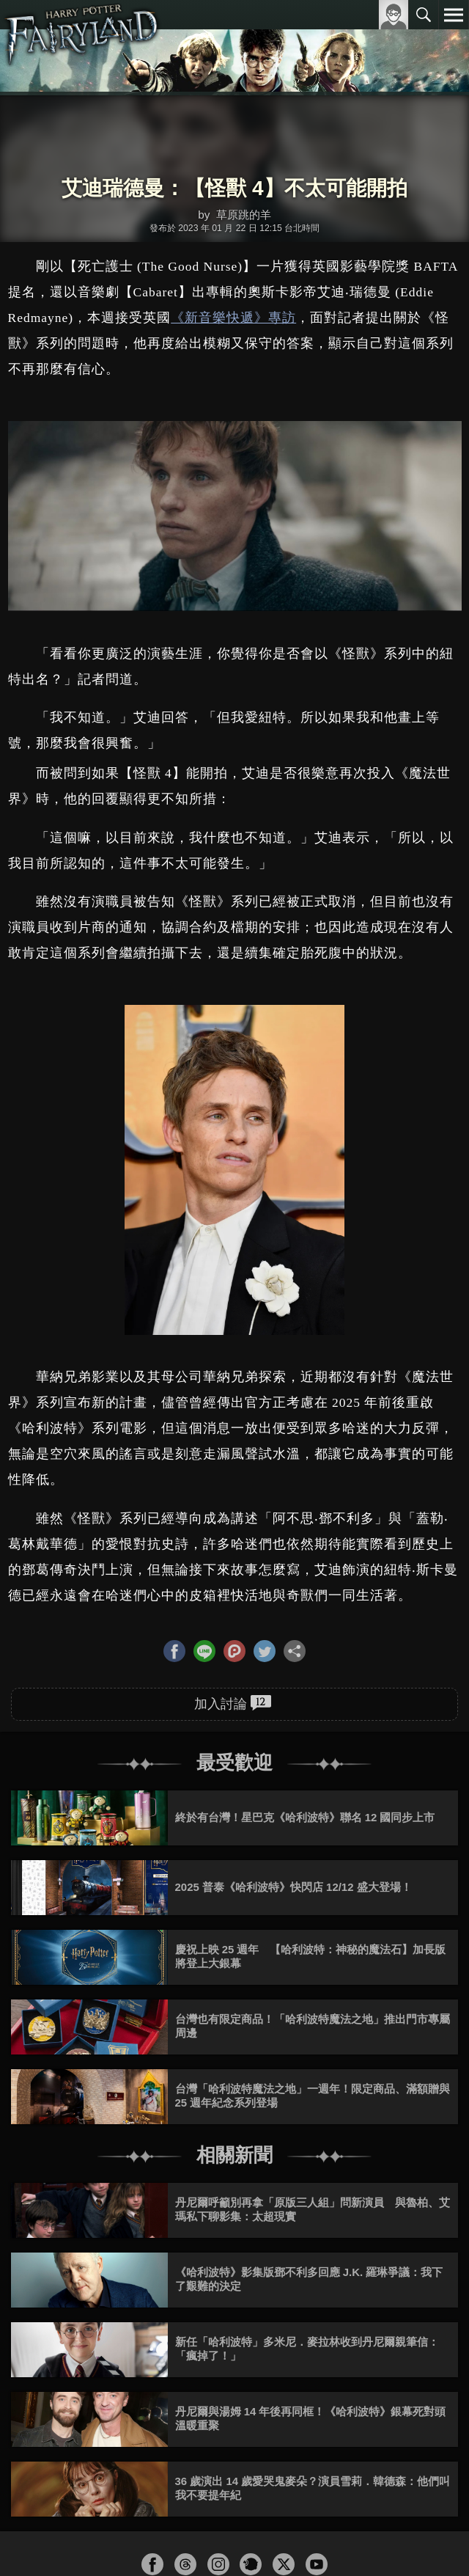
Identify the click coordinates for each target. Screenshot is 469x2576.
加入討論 (232, 1703)
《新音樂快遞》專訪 (233, 317)
